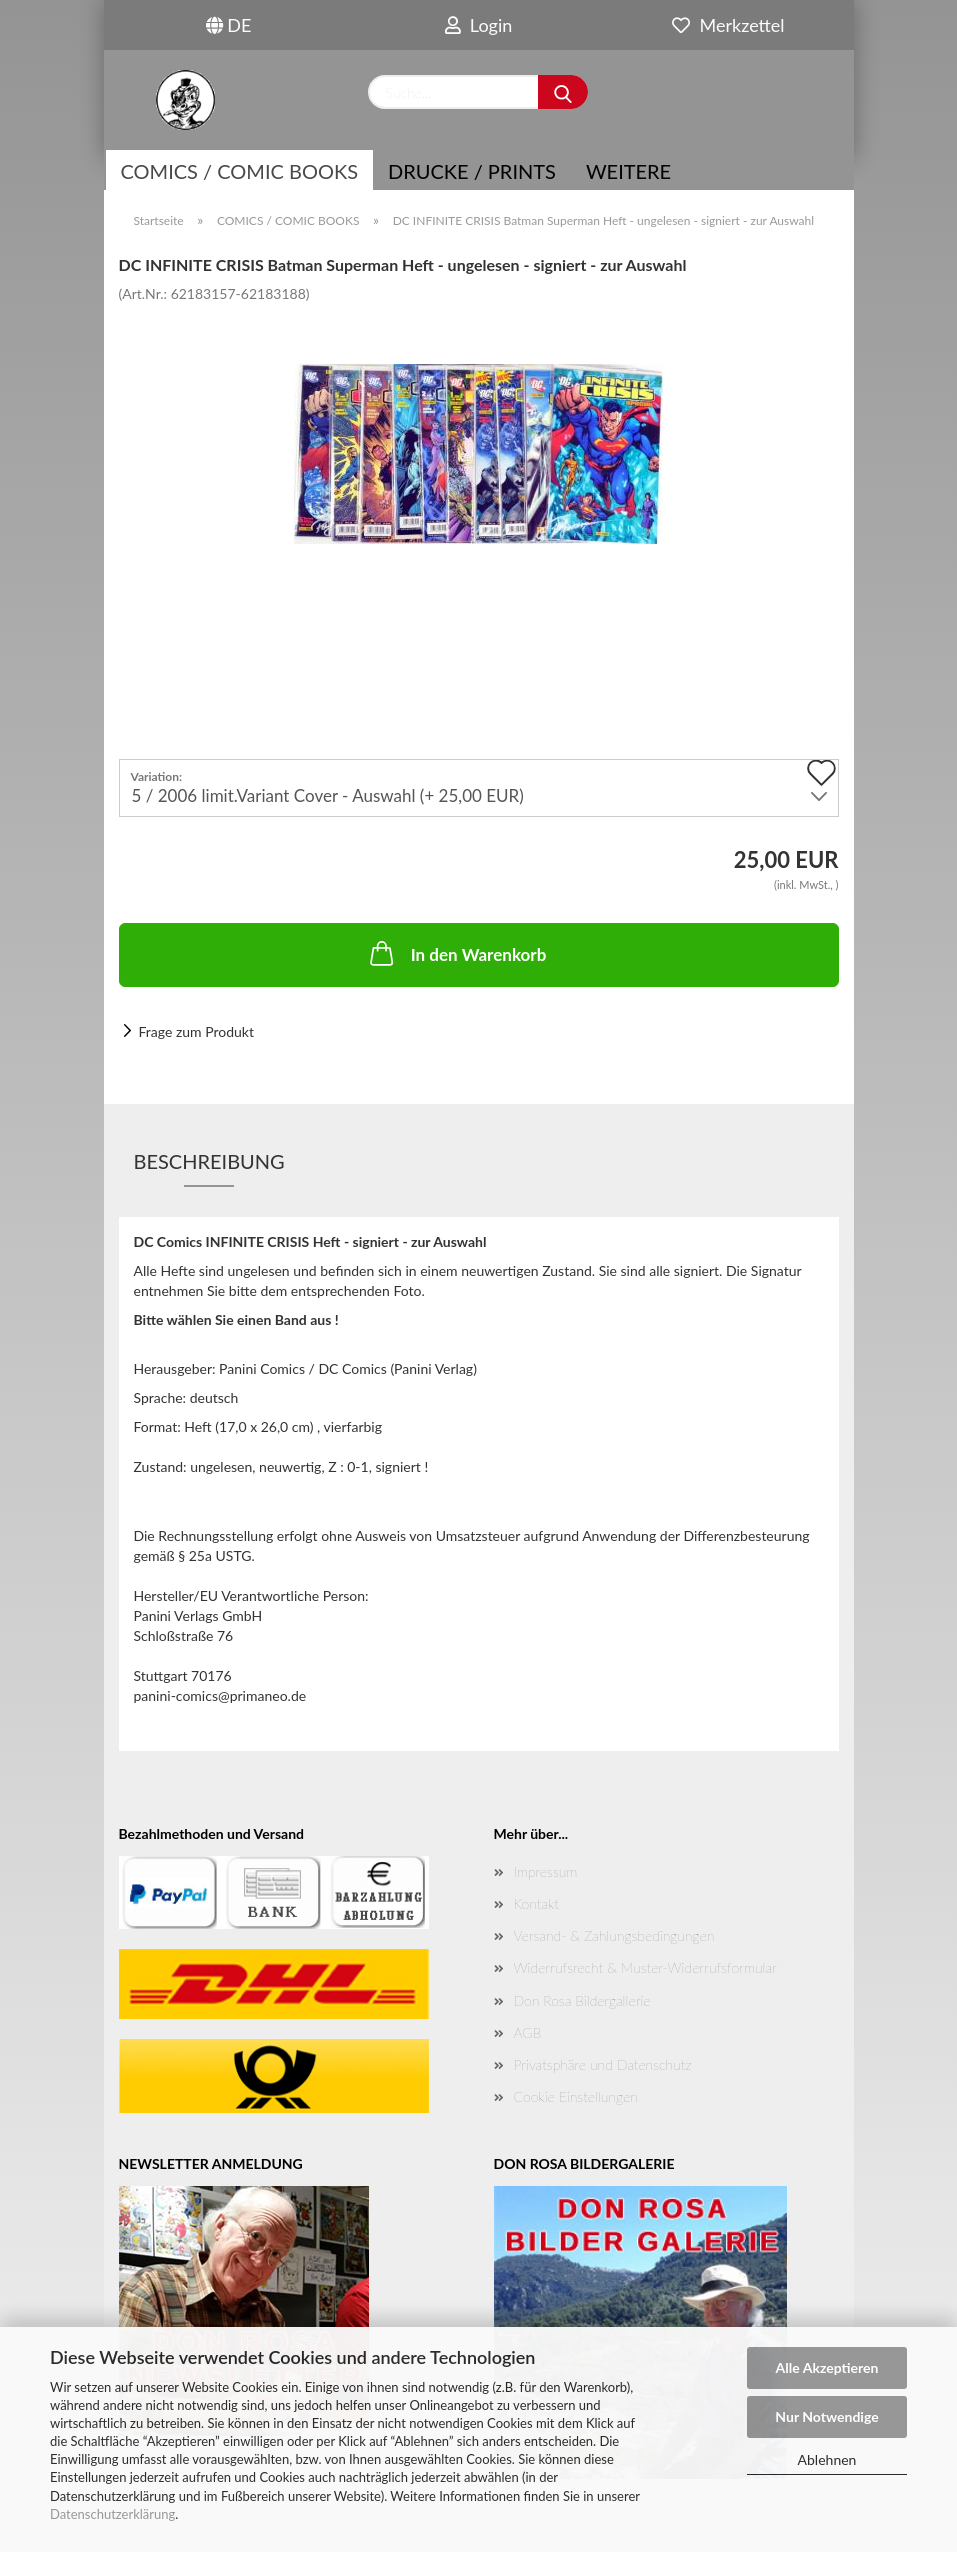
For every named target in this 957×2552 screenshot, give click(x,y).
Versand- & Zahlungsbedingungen (614, 1935)
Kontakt (536, 1903)
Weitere (628, 171)
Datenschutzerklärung (112, 2514)
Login (479, 25)
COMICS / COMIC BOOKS (240, 171)
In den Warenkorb (456, 953)
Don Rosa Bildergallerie (582, 2000)
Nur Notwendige (826, 2416)
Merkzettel (728, 25)
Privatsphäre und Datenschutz (603, 2064)
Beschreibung (209, 1161)
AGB (528, 2032)
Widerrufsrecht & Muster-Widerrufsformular (645, 1967)
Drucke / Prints (472, 171)
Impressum (546, 1871)
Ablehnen (827, 2459)
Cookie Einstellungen (576, 2096)
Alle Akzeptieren (827, 2367)
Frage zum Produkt (196, 1031)
